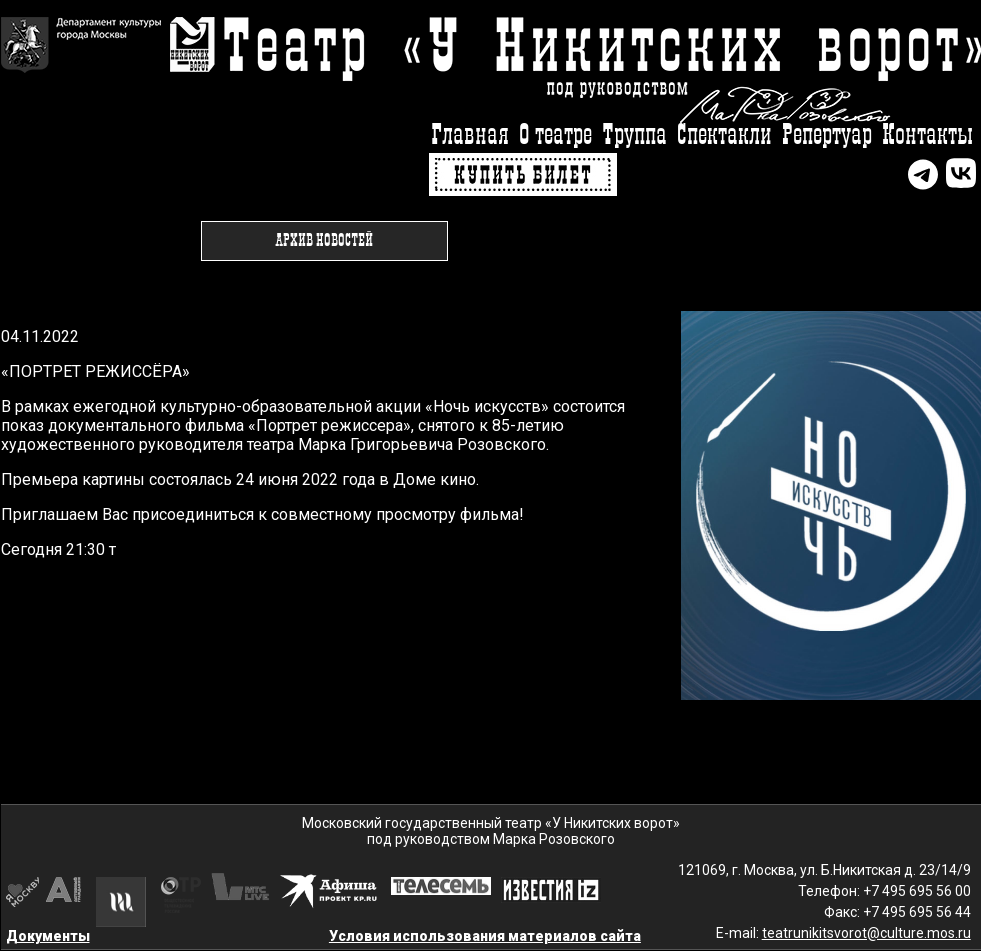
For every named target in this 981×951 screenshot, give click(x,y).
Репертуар (827, 135)
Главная (470, 135)
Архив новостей (324, 241)
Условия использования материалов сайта (485, 936)
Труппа (634, 135)
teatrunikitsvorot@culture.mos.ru (866, 933)
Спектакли (724, 135)
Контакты (927, 135)
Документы (48, 936)
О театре (555, 135)
